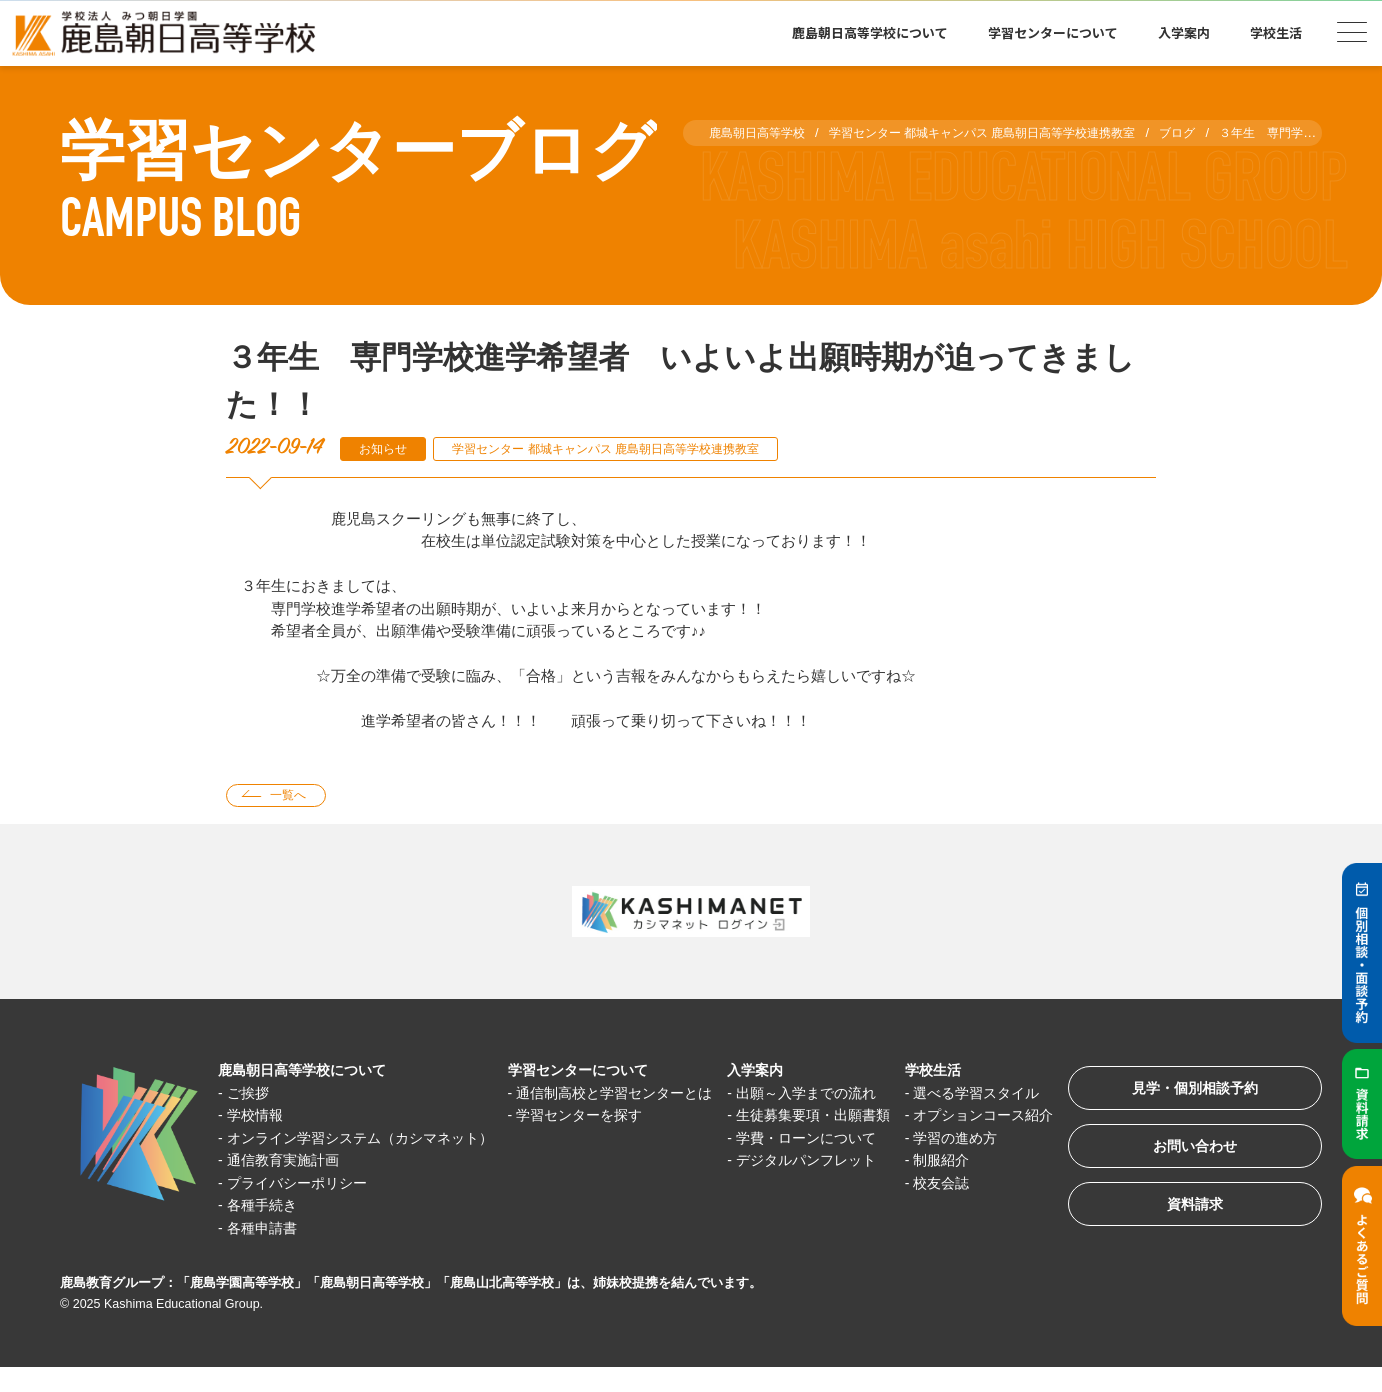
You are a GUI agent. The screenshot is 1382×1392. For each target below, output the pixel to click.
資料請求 (1186, 1216)
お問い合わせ (1186, 1154)
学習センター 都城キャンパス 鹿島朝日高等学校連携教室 (627, 448)
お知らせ (386, 448)
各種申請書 (266, 1252)
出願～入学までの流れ (810, 1094)
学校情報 (259, 1117)
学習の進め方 (957, 1162)
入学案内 (1184, 32)
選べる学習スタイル (979, 1094)
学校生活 (1276, 32)
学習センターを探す (584, 1139)
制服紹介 (942, 1184)
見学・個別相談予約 (1186, 1092)
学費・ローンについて (810, 1162)
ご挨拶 (251, 1094)
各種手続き (266, 1229)
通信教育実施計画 (289, 1184)
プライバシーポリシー (304, 1207)
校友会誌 (942, 1207)
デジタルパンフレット (810, 1184)
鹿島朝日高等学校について (870, 32)
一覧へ (293, 796)
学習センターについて (1053, 32)
